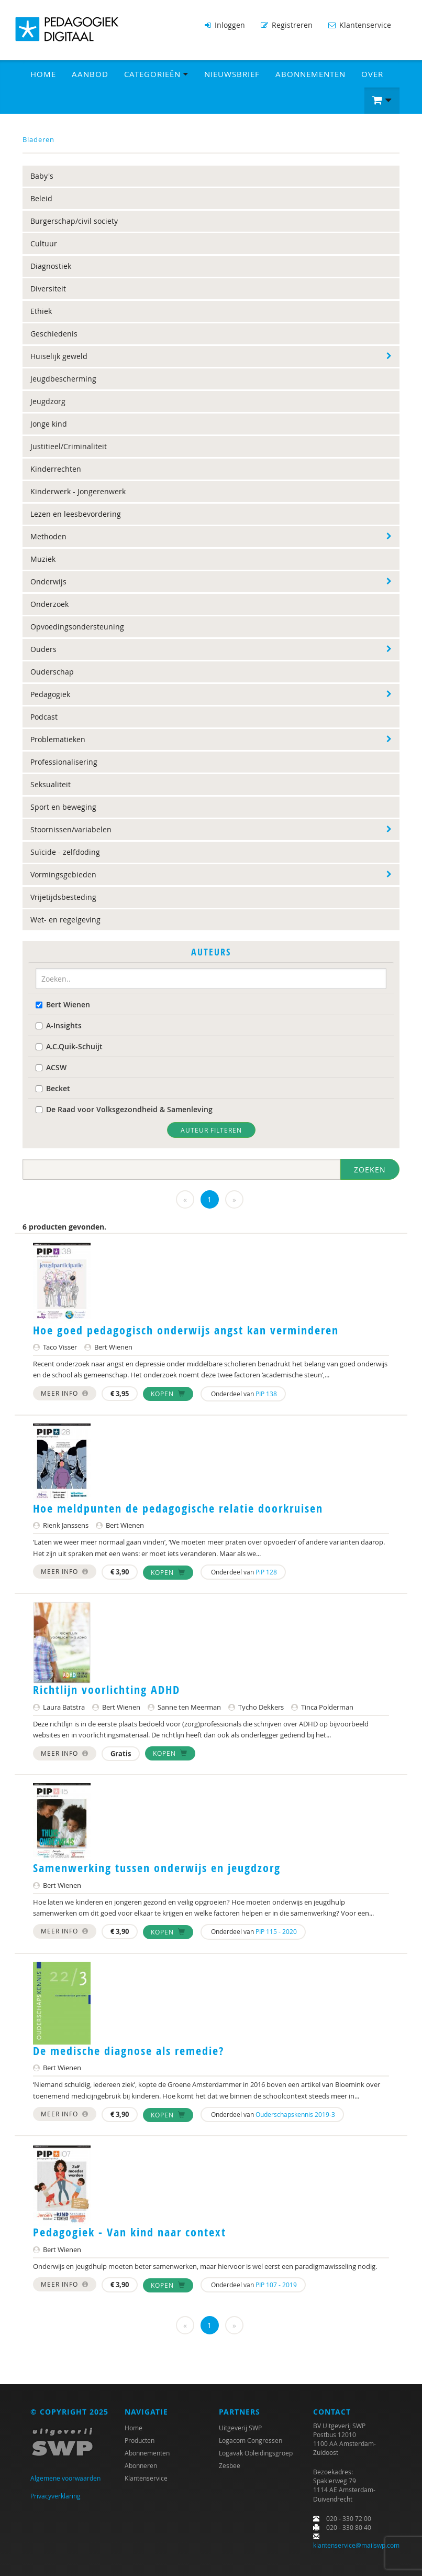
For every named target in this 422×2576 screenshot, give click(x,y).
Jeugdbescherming (63, 379)
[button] (381, 101)
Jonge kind (48, 424)
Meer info (64, 1393)
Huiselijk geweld (58, 356)
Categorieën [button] (156, 74)
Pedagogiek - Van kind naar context (129, 2232)
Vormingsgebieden (63, 874)
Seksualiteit (50, 784)
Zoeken (370, 1170)
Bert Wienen (63, 1004)
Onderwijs (48, 581)
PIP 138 (266, 1393)
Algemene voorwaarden (65, 2478)
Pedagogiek (50, 694)
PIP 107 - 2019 (276, 2284)
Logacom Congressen (250, 2440)
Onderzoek (49, 604)
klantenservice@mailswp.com (356, 2545)
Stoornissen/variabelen (71, 829)
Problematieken (57, 739)
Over (372, 74)
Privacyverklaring (55, 2496)
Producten (139, 2440)
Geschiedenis (53, 334)
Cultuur (43, 243)
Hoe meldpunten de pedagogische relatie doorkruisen (178, 1508)
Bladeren (38, 139)
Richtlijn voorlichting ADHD (106, 1690)
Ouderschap (52, 672)
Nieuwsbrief (232, 74)
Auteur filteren (211, 1130)
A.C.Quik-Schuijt (69, 1046)
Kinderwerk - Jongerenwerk (78, 491)
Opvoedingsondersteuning (77, 627)
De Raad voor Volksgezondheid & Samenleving (124, 1109)
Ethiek (41, 311)
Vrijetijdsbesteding (63, 897)
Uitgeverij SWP (240, 2427)
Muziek (42, 559)
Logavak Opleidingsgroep (256, 2453)
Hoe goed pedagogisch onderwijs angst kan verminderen (186, 1330)
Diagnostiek (50, 266)
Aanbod (90, 74)
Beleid (41, 198)
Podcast (44, 717)
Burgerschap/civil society (74, 221)
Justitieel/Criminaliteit (68, 446)
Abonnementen (310, 74)
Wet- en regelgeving (65, 920)
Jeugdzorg (47, 401)
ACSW (51, 1067)
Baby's (41, 176)
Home (43, 74)
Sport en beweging (63, 807)
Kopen (168, 1393)
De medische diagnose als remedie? (128, 2051)
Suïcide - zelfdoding (65, 852)
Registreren (287, 25)
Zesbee (229, 2465)
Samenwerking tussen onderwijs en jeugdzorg (157, 1868)
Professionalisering (63, 762)
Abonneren (141, 2465)
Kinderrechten (55, 469)
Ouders (43, 649)
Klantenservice (359, 25)
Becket (53, 1088)
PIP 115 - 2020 (276, 1931)
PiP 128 (266, 1572)
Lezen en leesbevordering (75, 514)
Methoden (48, 536)
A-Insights (59, 1025)
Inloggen (225, 25)
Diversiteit (48, 289)
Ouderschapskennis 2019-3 (295, 2114)
